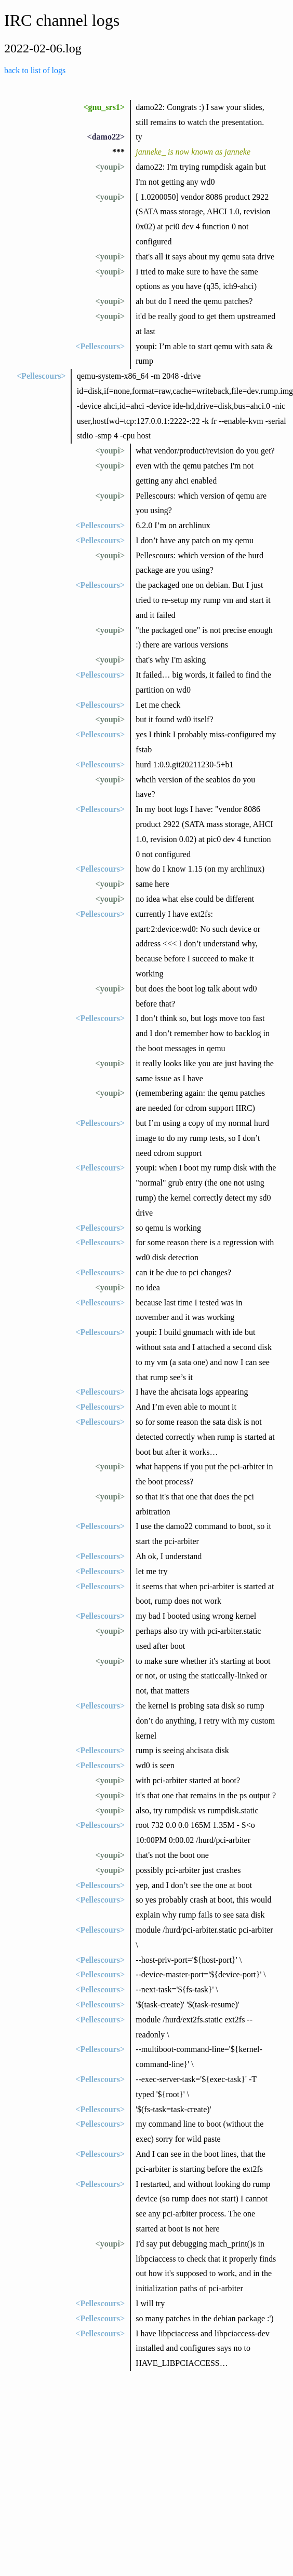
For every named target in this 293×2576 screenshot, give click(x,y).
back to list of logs (34, 70)
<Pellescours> (100, 346)
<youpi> (110, 166)
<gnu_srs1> (104, 107)
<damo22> (106, 136)
